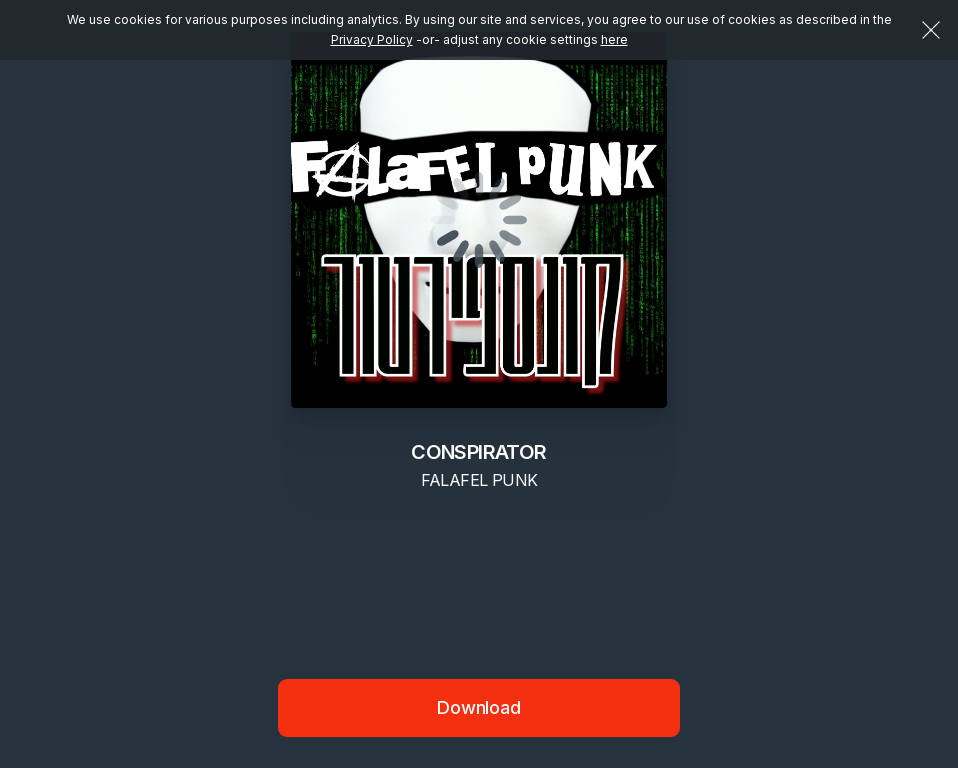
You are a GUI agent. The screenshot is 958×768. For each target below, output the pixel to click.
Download (479, 707)
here (614, 39)
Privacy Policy (372, 39)
